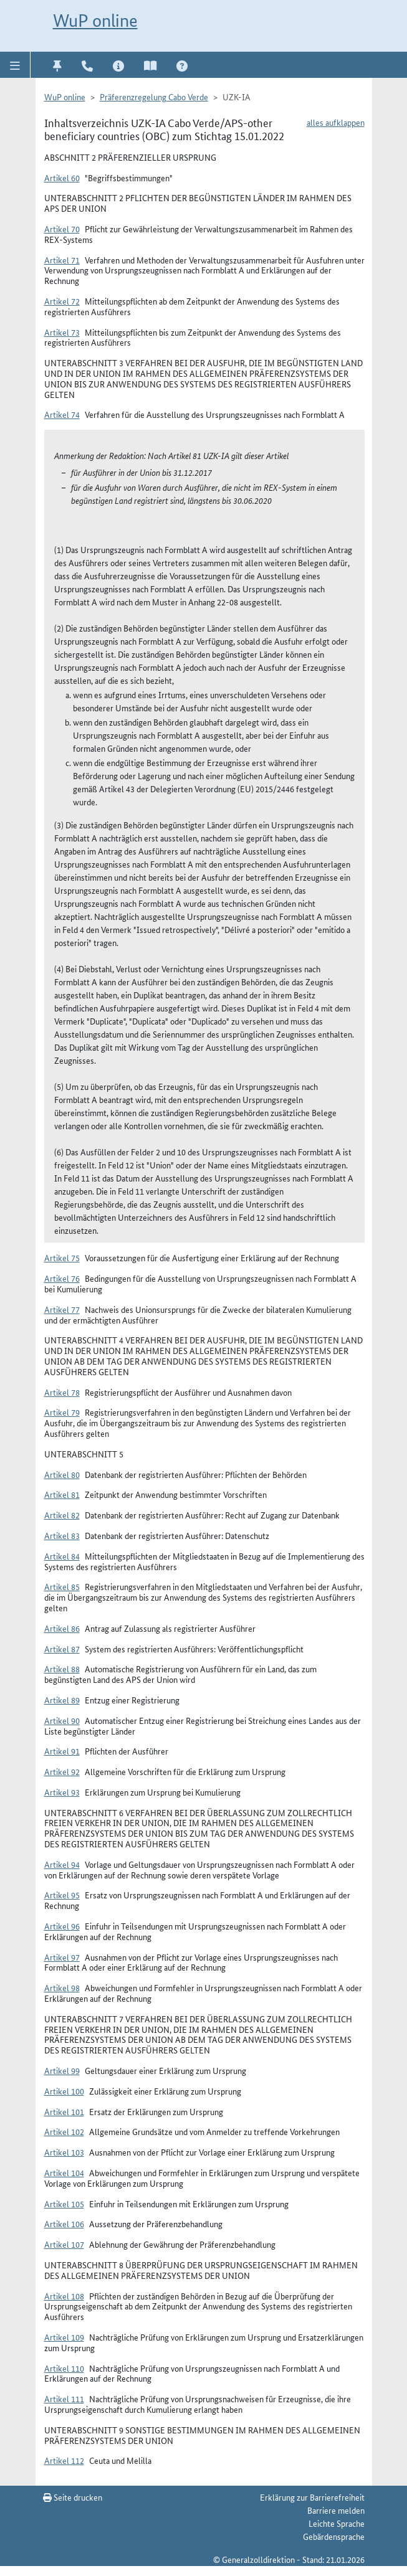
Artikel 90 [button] (62, 1720)
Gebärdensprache (334, 2536)
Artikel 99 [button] (62, 2070)
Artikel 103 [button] (64, 2152)
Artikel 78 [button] (62, 1392)
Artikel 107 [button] (64, 2244)
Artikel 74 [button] (62, 414)
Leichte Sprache (337, 2523)
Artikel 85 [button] (62, 1586)
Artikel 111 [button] (64, 2398)
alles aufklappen (336, 122)
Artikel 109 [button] (64, 2337)
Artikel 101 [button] (64, 2111)
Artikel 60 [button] (62, 177)
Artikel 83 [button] (62, 1535)
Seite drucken (72, 2497)
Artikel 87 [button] (62, 1648)
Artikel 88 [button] (62, 1668)
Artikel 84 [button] (62, 1556)
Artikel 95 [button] (62, 1894)
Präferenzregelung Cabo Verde (154, 96)
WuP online (95, 21)
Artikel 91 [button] (62, 1751)
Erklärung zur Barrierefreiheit (312, 2497)
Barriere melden (336, 2510)
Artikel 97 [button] (62, 1957)
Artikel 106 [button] (64, 2223)
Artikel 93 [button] (62, 1792)
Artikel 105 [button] (64, 2203)
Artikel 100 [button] (64, 2091)
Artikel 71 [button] (62, 259)
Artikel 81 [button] (62, 1494)
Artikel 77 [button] (62, 1309)
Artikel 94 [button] (62, 1864)
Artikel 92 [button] (62, 1771)
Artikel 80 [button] (62, 1474)
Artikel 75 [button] (62, 1257)
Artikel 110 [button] (64, 2368)
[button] (15, 65)
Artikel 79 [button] (62, 1412)
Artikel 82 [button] (62, 1514)
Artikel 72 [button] (62, 301)
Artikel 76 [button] (62, 1278)
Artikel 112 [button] (64, 2460)
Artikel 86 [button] (62, 1628)
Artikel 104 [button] (64, 2172)
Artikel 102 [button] (64, 2131)
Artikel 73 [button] (62, 332)
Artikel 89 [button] (62, 1699)
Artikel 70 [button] (62, 228)
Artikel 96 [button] (62, 1926)
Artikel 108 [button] (64, 2296)
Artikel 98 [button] (62, 1987)
